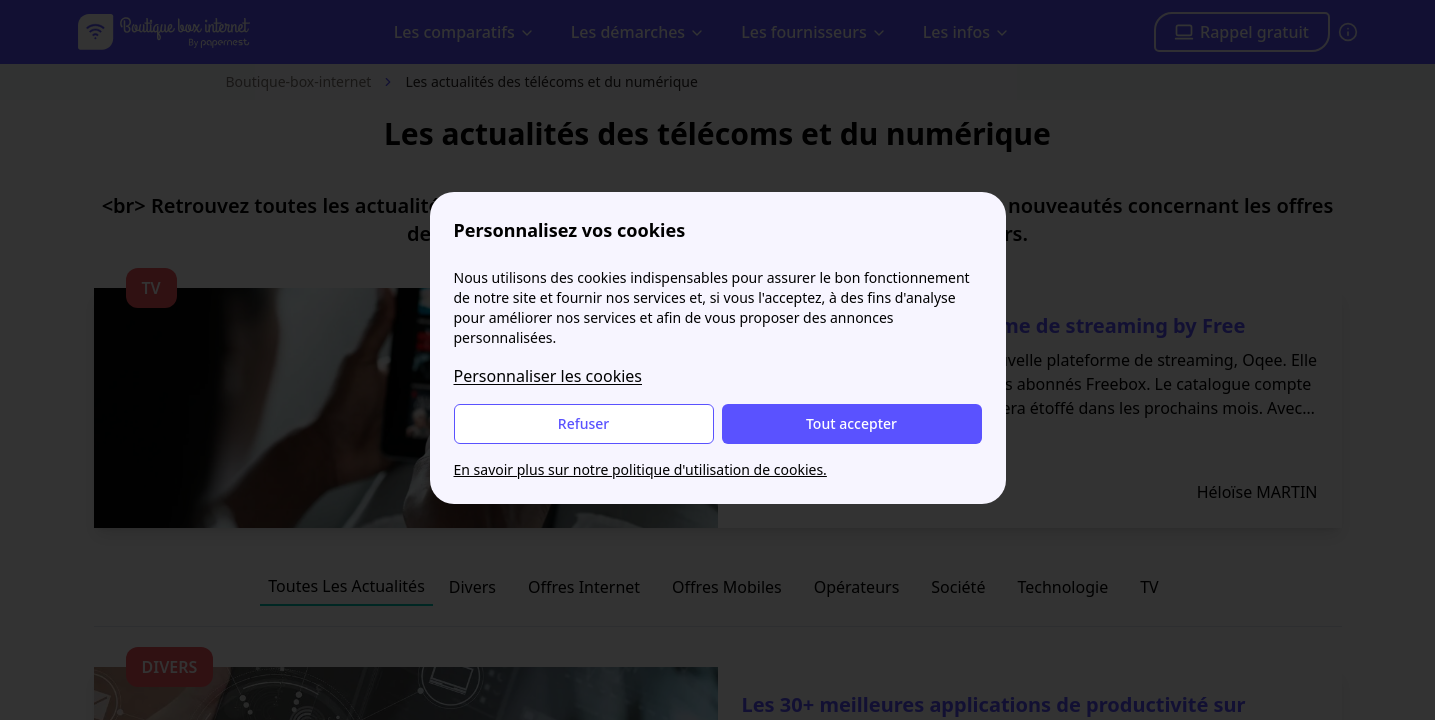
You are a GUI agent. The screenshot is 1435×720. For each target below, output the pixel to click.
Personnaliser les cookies (548, 376)
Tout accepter (851, 423)
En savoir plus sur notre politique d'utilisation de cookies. (640, 469)
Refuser (583, 423)
